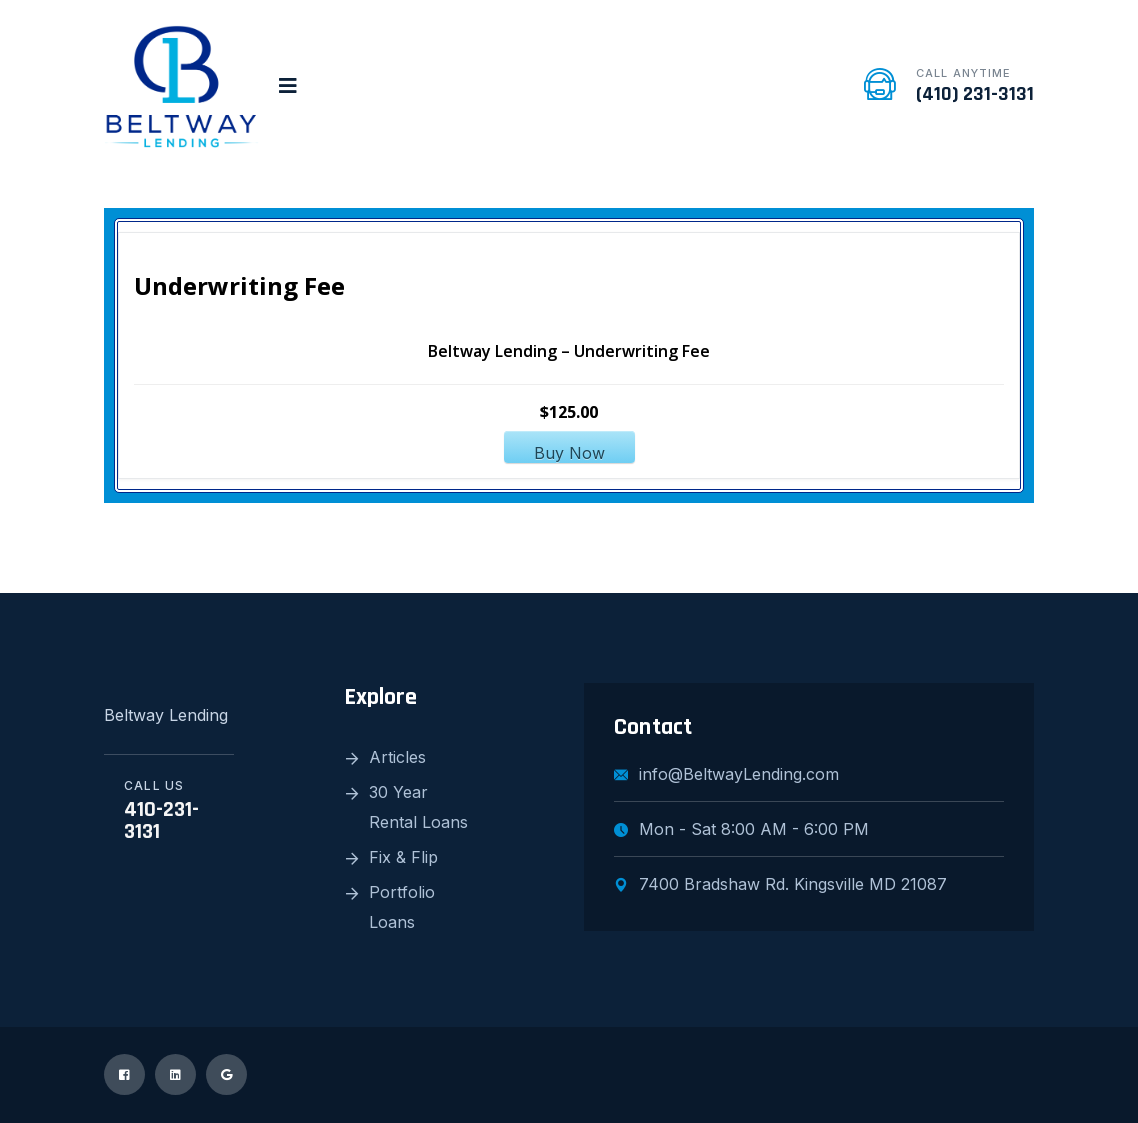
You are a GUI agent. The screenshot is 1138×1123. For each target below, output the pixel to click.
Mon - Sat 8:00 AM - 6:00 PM (741, 829)
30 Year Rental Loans (418, 807)
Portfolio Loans (402, 907)
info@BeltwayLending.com (726, 774)
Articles (397, 757)
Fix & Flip (403, 857)
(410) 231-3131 (975, 94)
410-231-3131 (161, 821)
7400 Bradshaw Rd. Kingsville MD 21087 (780, 884)
